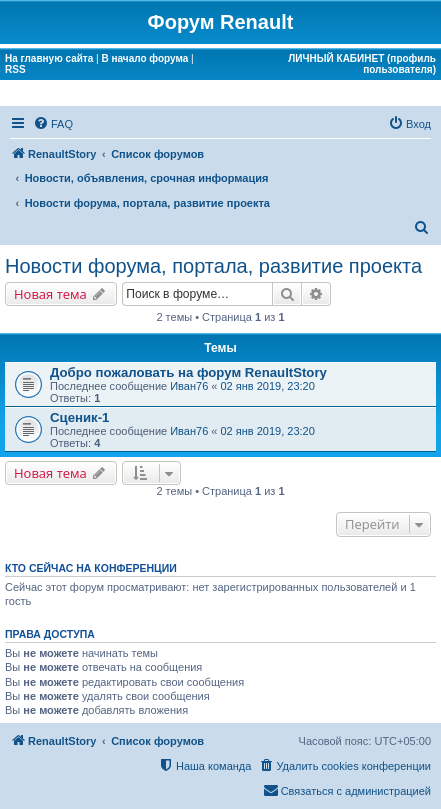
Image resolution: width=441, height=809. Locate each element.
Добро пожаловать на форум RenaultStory (188, 372)
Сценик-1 (79, 417)
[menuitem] (53, 124)
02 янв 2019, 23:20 (268, 386)
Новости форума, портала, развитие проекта (213, 266)
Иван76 (189, 386)
